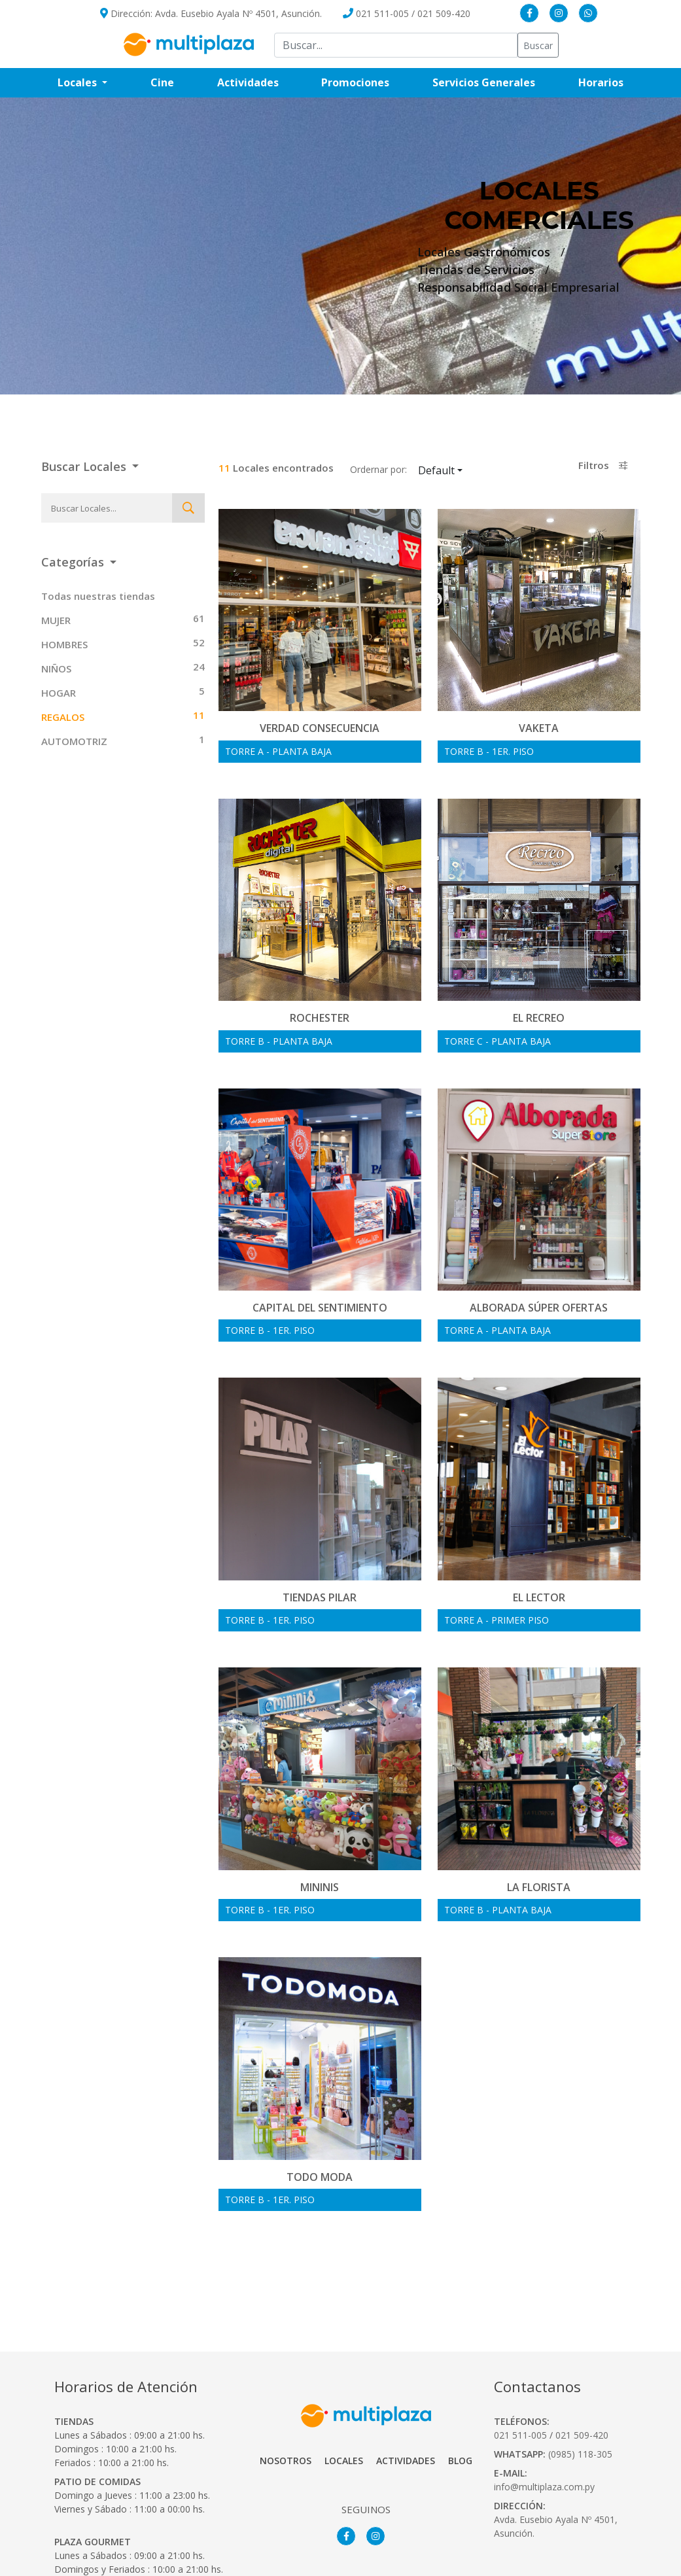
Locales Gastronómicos (483, 252)
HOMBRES (64, 644)
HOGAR (58, 692)
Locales (343, 2405)
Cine (162, 82)
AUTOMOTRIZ (74, 741)
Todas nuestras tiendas (98, 595)
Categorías (74, 562)
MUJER (56, 620)
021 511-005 (382, 13)
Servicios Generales (494, 82)
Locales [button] (78, 82)
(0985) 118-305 (580, 2398)
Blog (460, 2405)
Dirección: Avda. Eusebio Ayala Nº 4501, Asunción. (211, 13)
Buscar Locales (85, 466)
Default (455, 470)
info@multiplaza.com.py (544, 2430)
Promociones (366, 82)
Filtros (602, 465)
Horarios (611, 82)
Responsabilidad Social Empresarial (518, 287)
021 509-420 (443, 13)
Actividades (248, 82)
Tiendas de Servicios (475, 269)
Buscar (538, 45)
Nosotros (285, 2405)
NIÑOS (56, 668)
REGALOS (62, 716)
